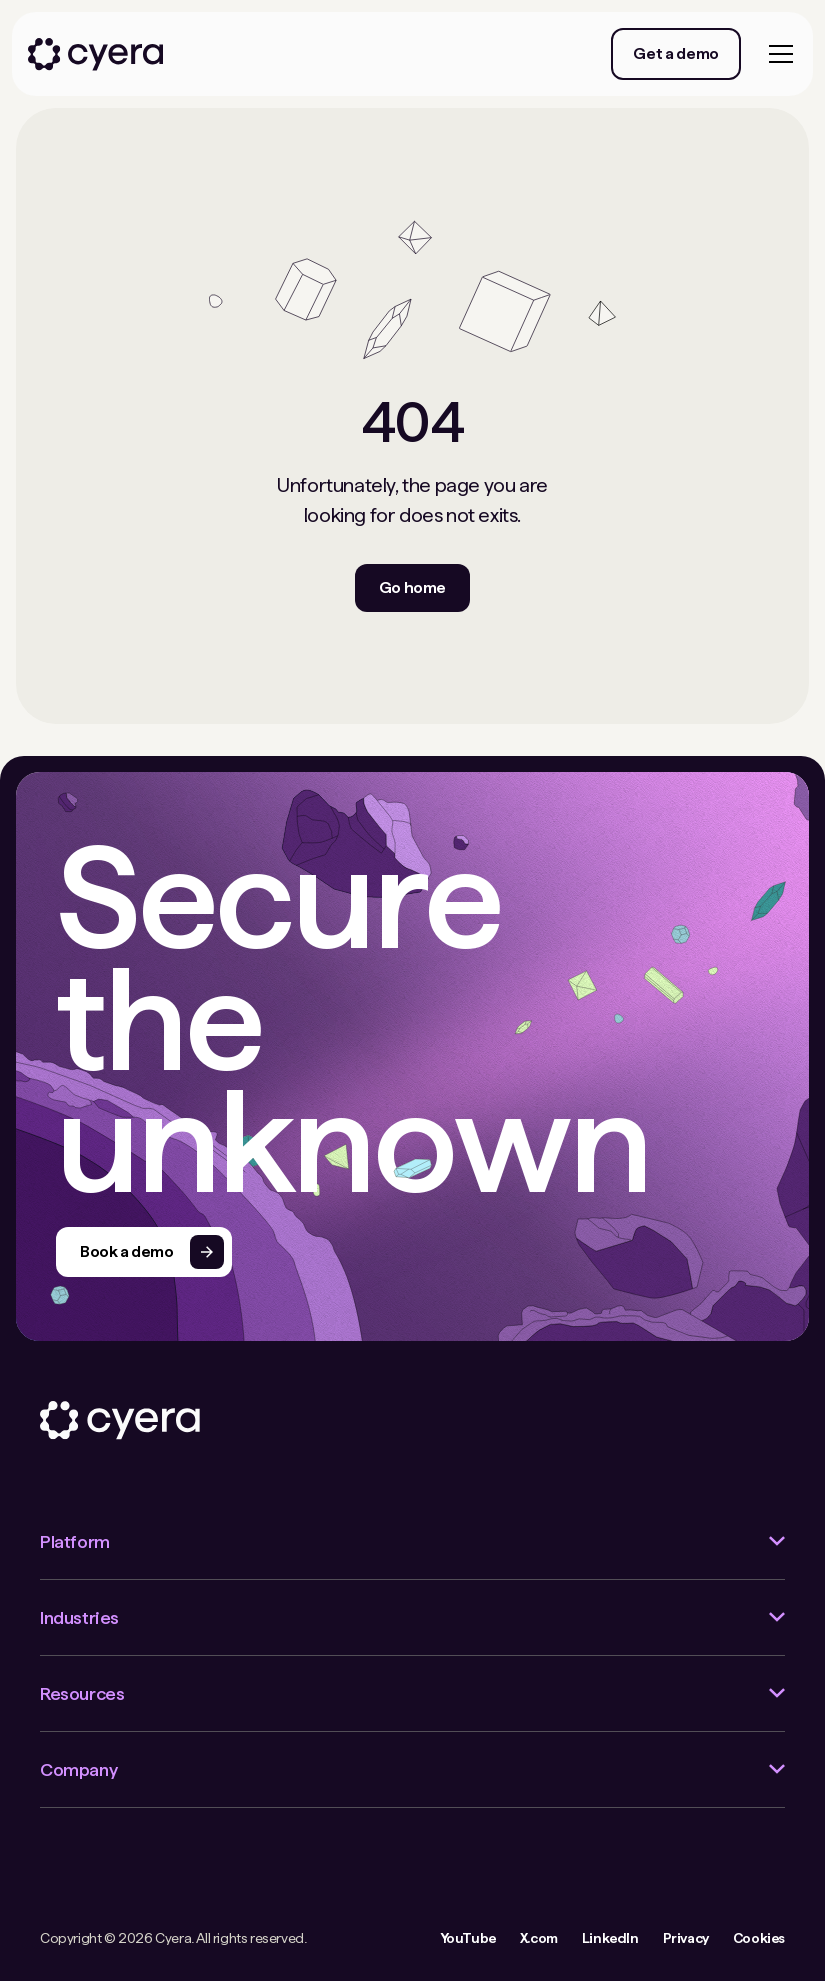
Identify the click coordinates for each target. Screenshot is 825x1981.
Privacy (686, 1938)
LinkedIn (610, 1938)
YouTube (468, 1938)
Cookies (759, 1938)
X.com (539, 1938)
